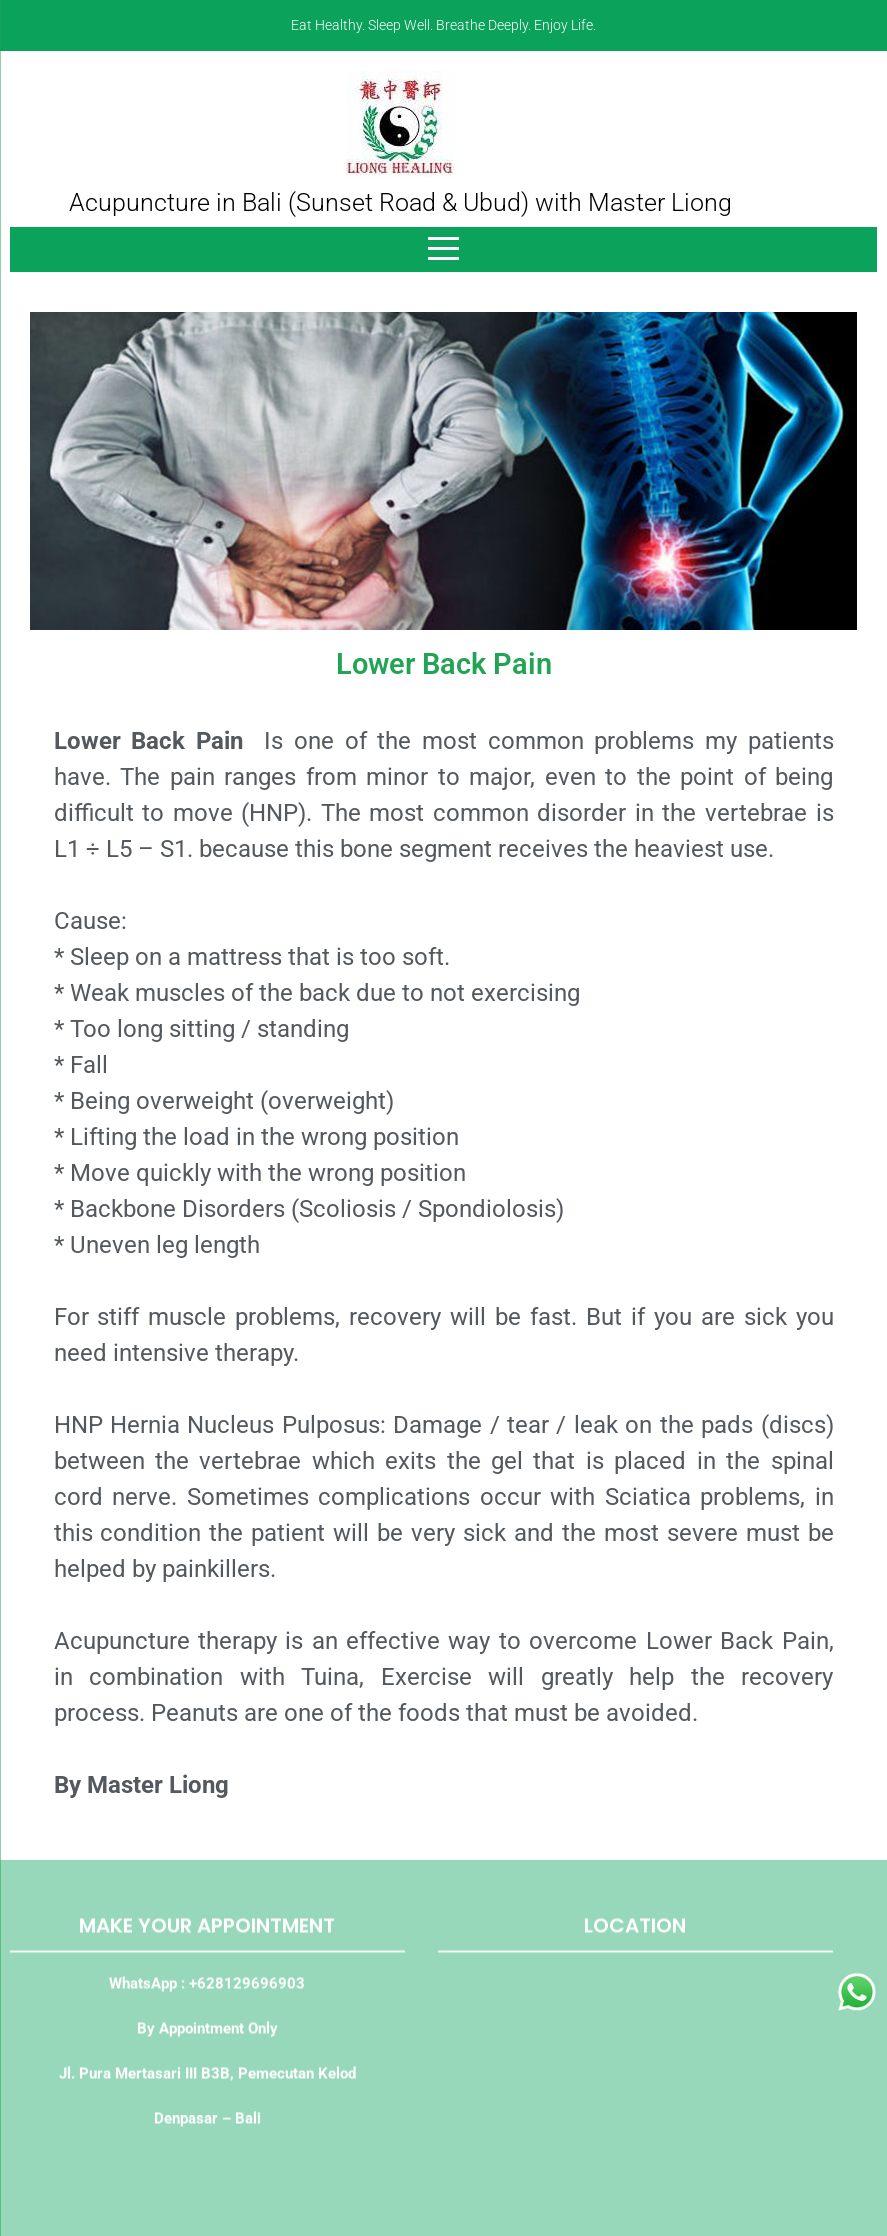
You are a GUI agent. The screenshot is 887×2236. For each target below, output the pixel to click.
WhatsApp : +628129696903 (207, 1989)
